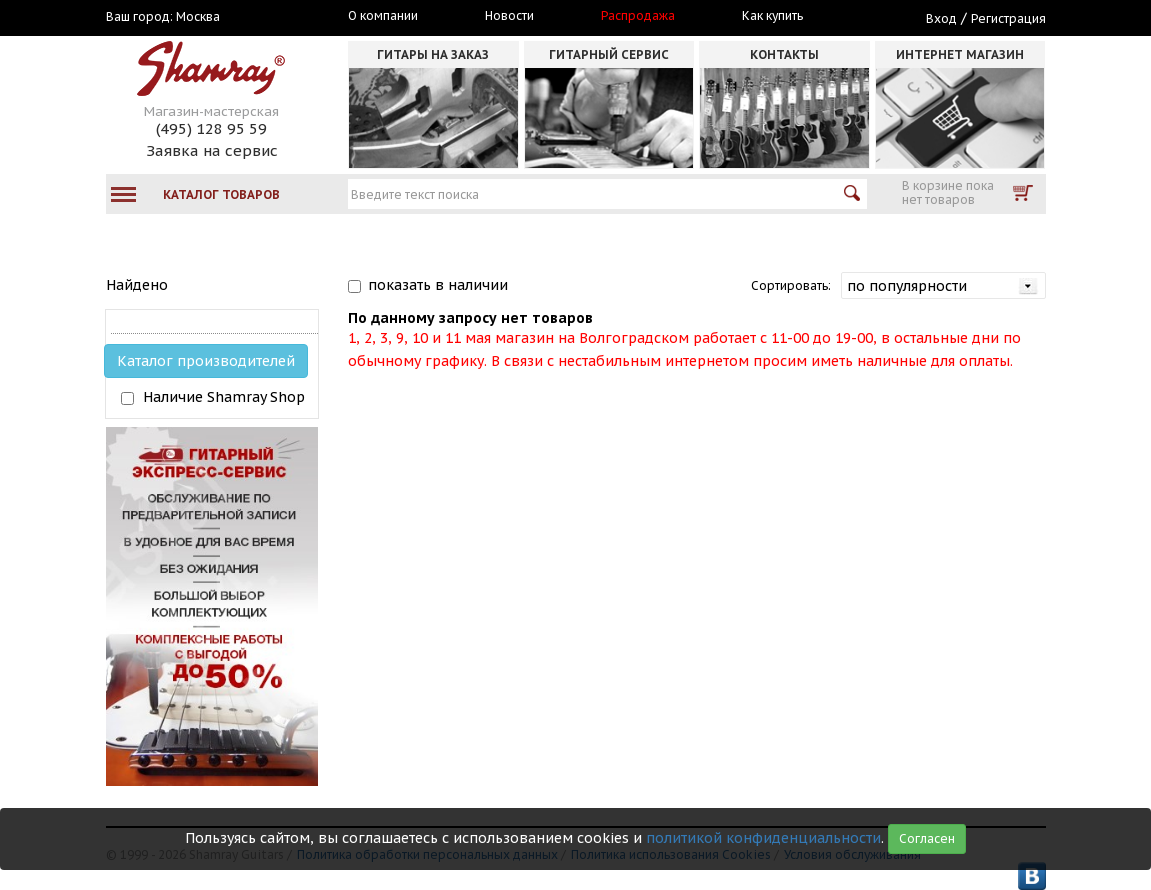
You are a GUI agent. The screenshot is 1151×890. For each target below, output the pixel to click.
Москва (198, 17)
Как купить (772, 16)
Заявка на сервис (212, 150)
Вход (941, 18)
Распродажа (638, 16)
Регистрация (1008, 18)
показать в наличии (438, 285)
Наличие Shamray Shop (224, 397)
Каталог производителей (206, 361)
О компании (383, 16)
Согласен (927, 838)
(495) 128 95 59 (211, 128)
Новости (509, 16)
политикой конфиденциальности (763, 838)
